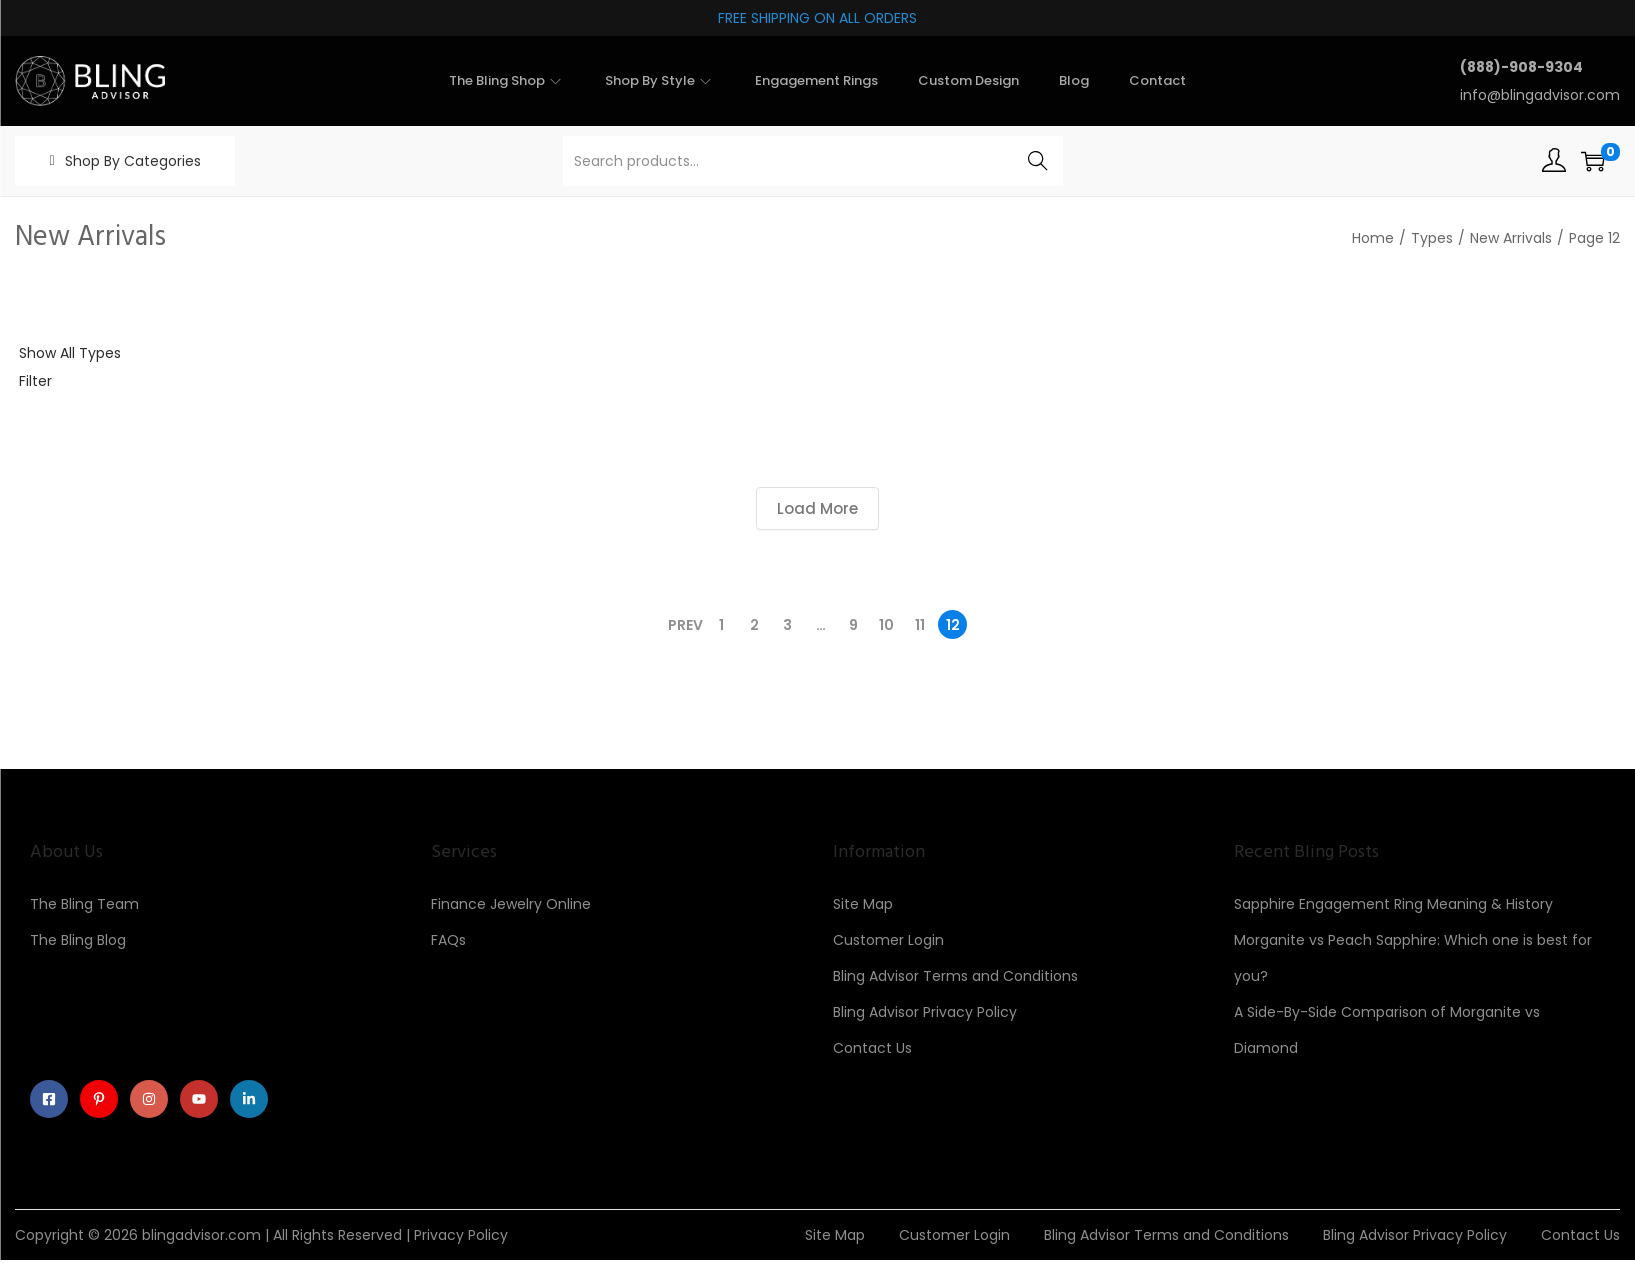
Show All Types (70, 353)
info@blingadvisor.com (1540, 95)
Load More (817, 508)
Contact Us (872, 1048)
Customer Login (888, 940)
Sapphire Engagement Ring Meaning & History (1393, 904)
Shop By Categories (133, 161)
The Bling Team (84, 904)
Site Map (863, 904)
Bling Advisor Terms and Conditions (955, 976)
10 (886, 625)
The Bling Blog (78, 940)
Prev (685, 625)
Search (1037, 161)
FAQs (448, 940)
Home (1373, 238)
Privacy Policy (461, 1238)
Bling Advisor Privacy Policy (925, 1012)
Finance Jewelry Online (511, 904)
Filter (35, 381)
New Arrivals (1511, 238)
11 (920, 625)
